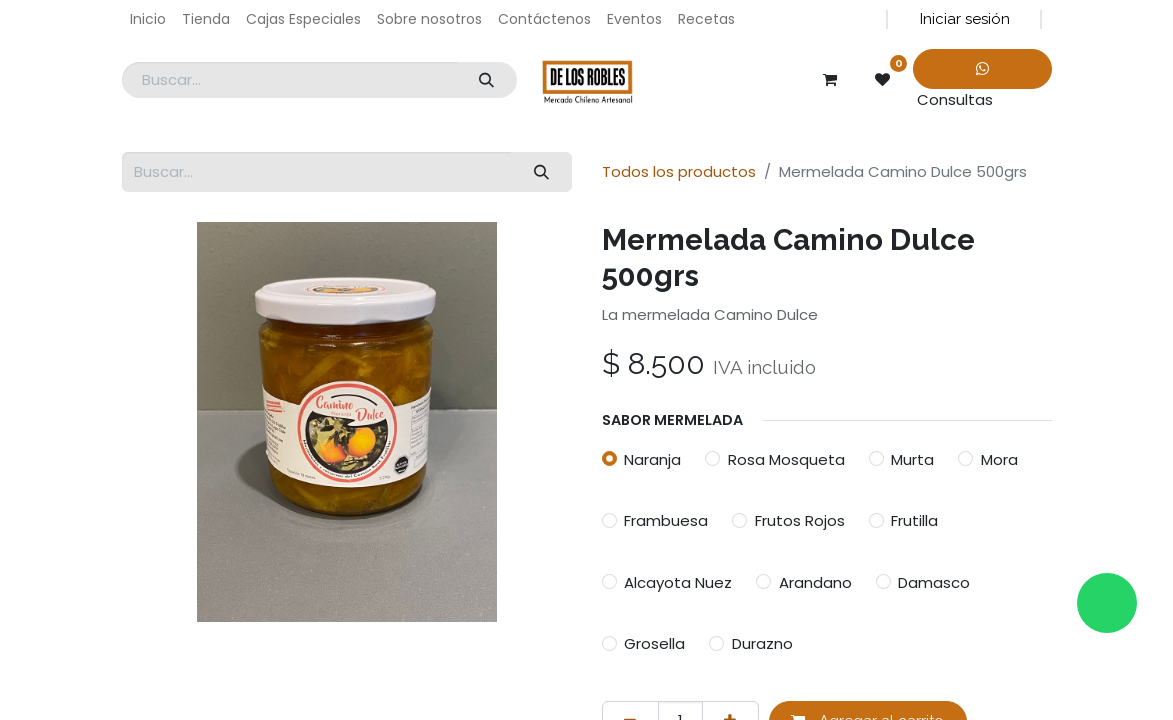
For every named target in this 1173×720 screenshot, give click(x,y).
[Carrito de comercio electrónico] (830, 80)
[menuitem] (148, 19)
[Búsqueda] (487, 80)
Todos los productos (679, 171)
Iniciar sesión (965, 19)
